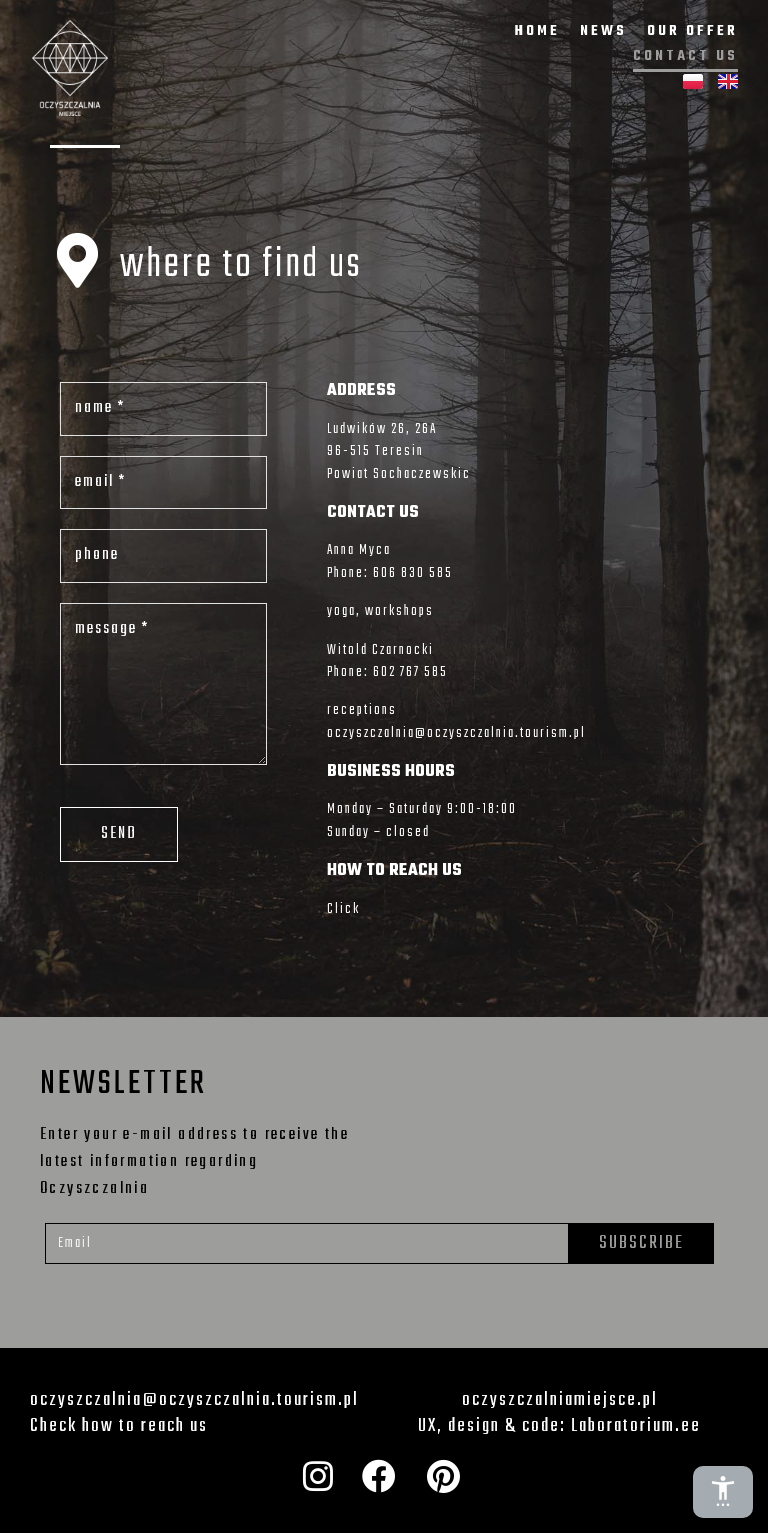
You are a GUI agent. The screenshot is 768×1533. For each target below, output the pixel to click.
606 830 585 (413, 573)
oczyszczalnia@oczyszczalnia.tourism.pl (456, 733)
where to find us (241, 265)
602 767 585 (410, 672)
